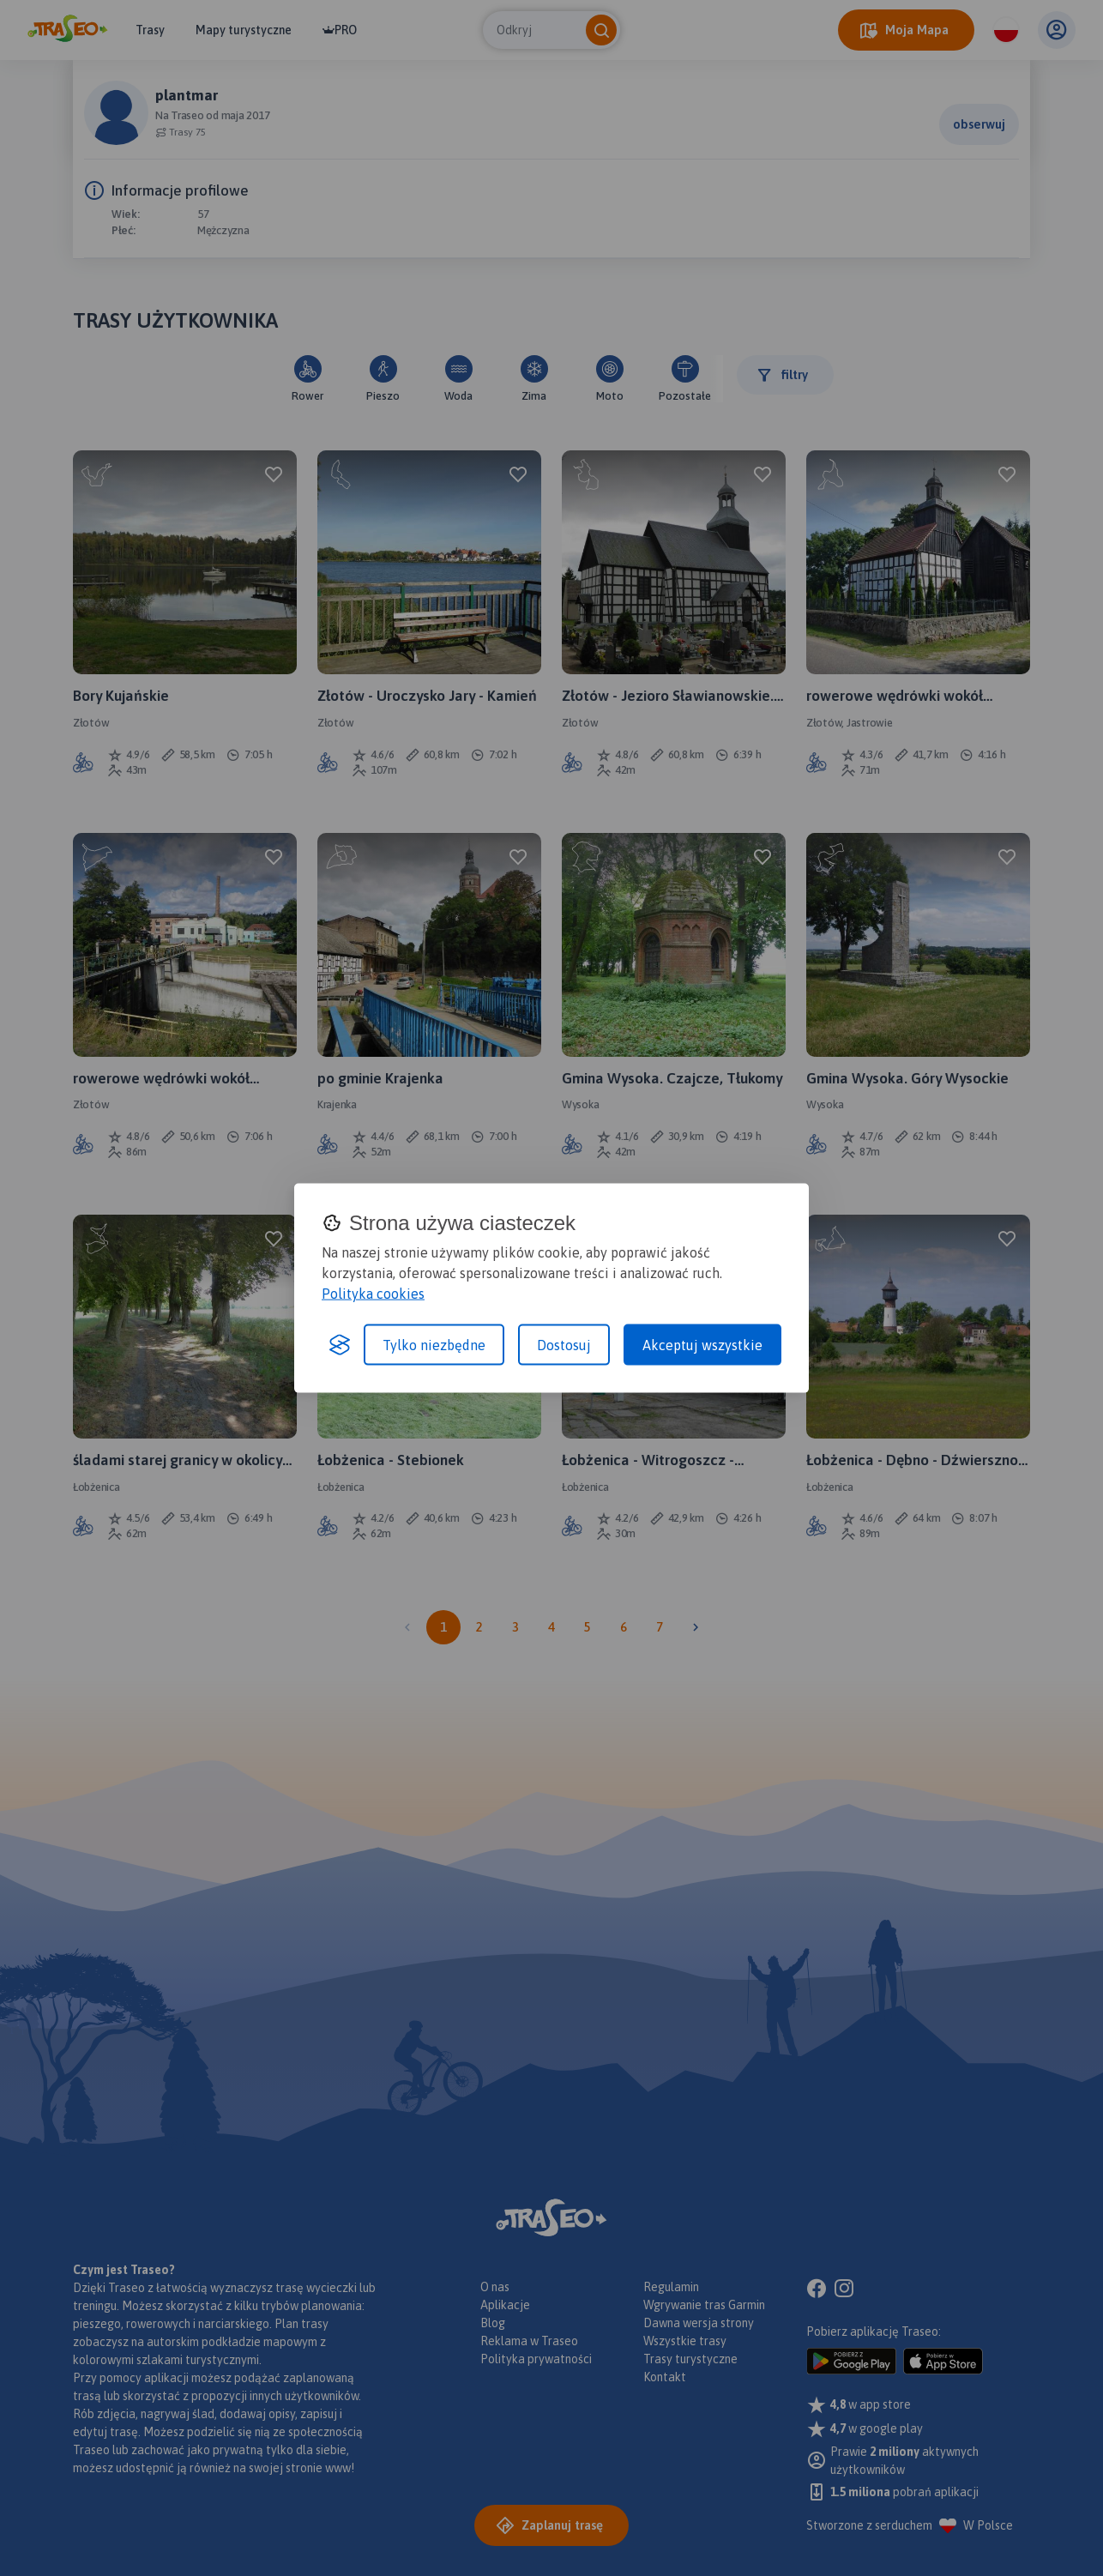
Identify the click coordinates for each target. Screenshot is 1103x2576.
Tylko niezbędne (434, 1345)
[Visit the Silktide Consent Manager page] (339, 1345)
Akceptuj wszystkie (702, 1345)
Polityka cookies (373, 1293)
